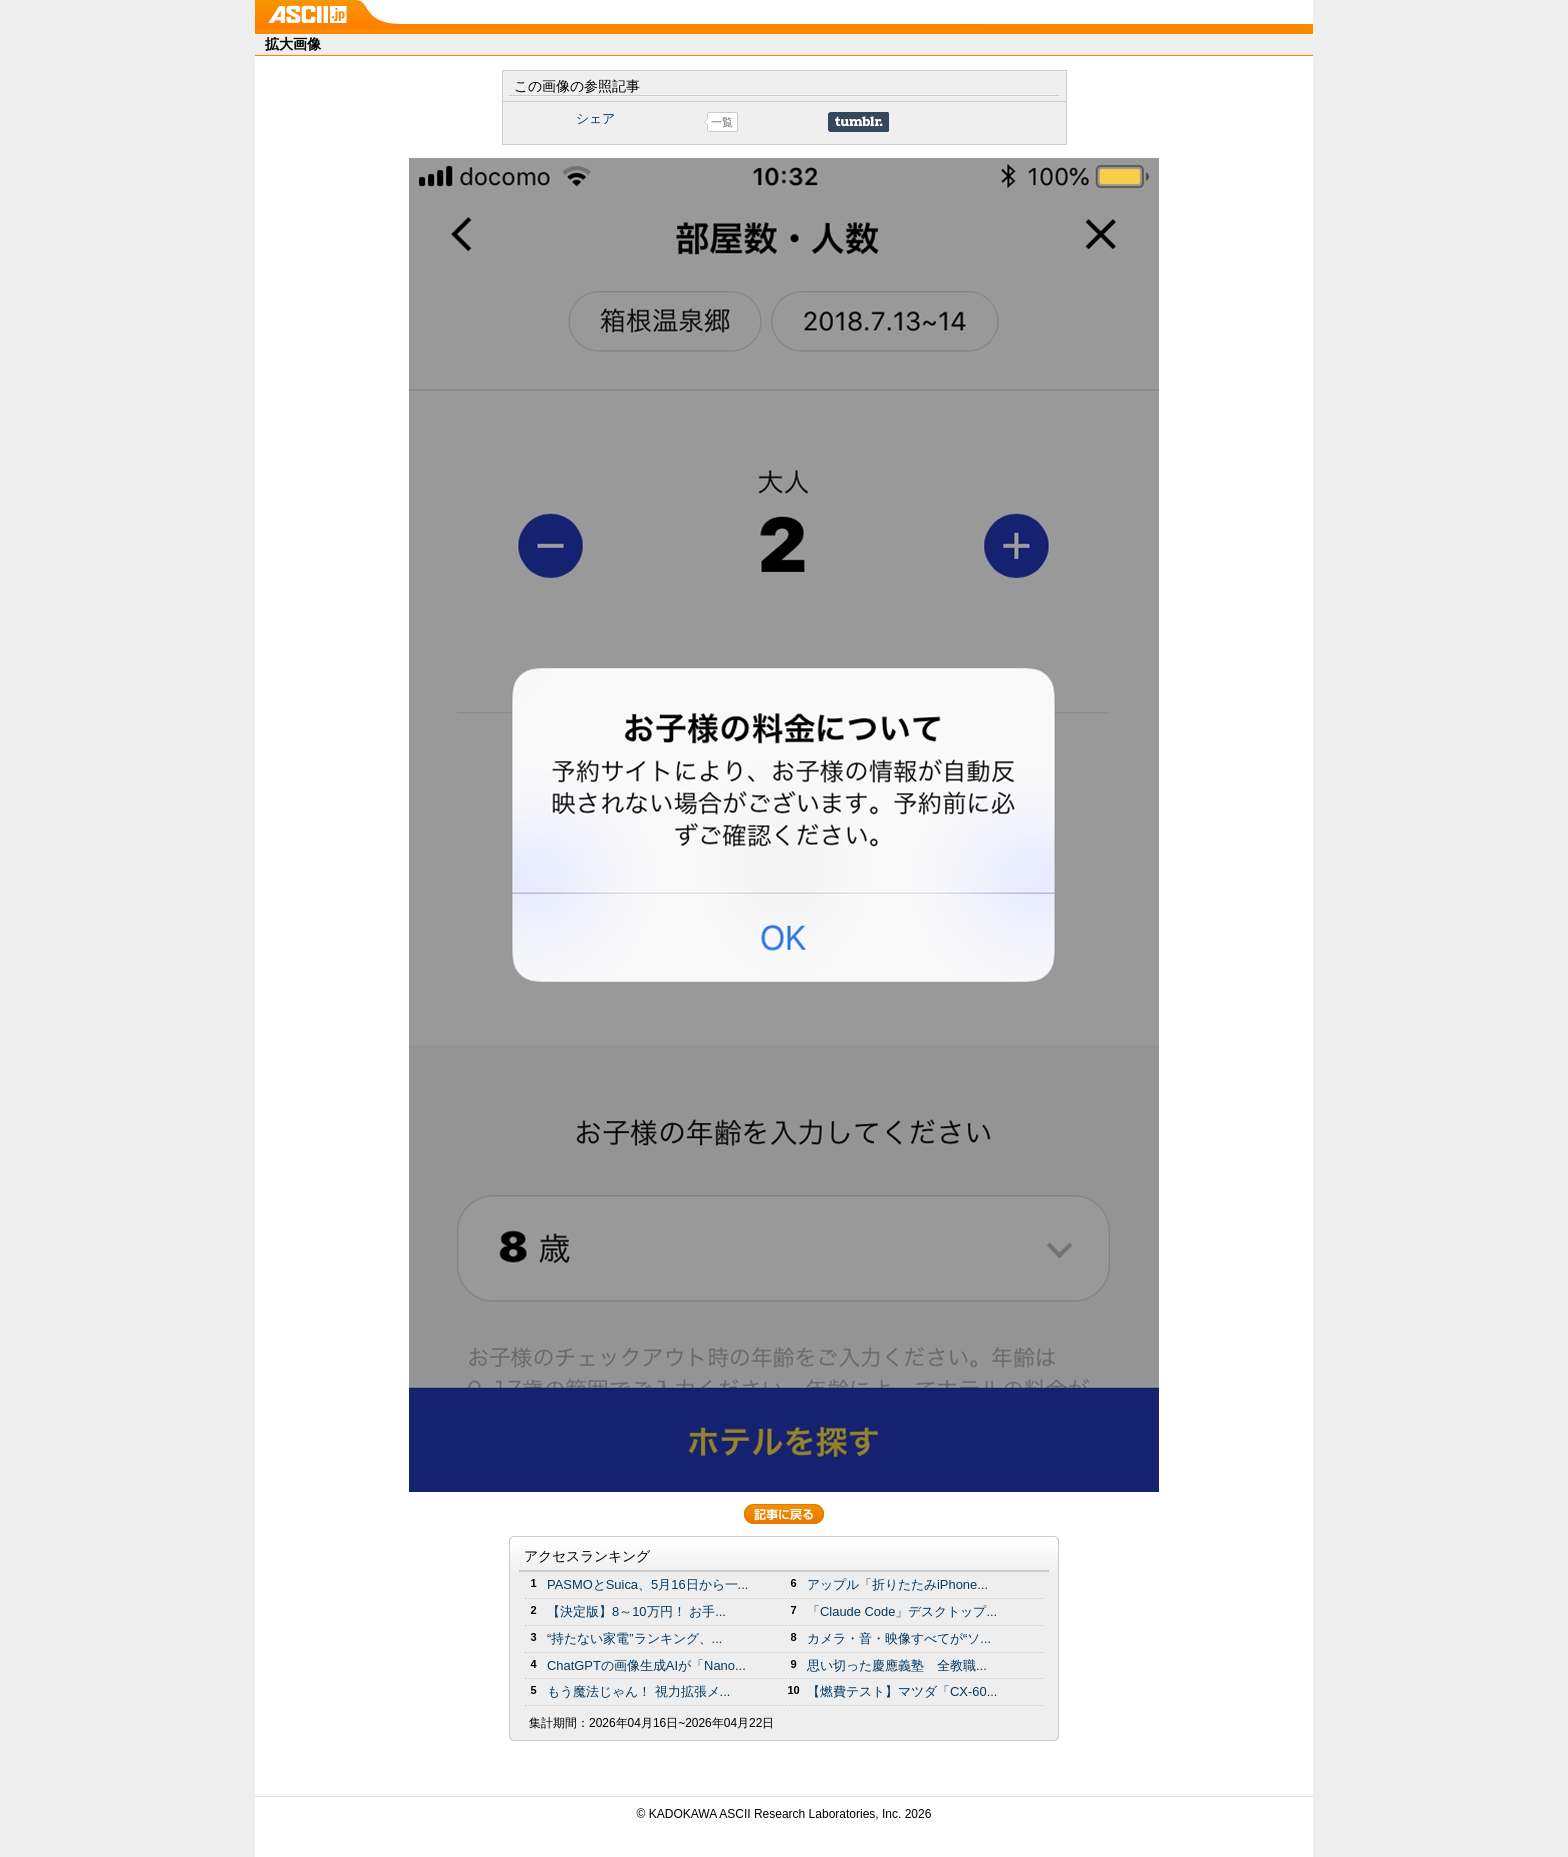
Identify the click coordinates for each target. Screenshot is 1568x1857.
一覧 (722, 122)
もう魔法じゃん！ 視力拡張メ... (638, 1691)
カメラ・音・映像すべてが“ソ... (899, 1638)
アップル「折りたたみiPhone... (897, 1584)
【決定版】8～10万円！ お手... (636, 1611)
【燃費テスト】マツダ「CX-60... (902, 1691)
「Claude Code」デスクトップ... (902, 1611)
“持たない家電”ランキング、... (634, 1638)
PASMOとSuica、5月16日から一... (647, 1584)
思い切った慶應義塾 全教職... (897, 1665)
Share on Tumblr (858, 122)
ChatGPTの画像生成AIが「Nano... (646, 1665)
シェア (595, 118)
